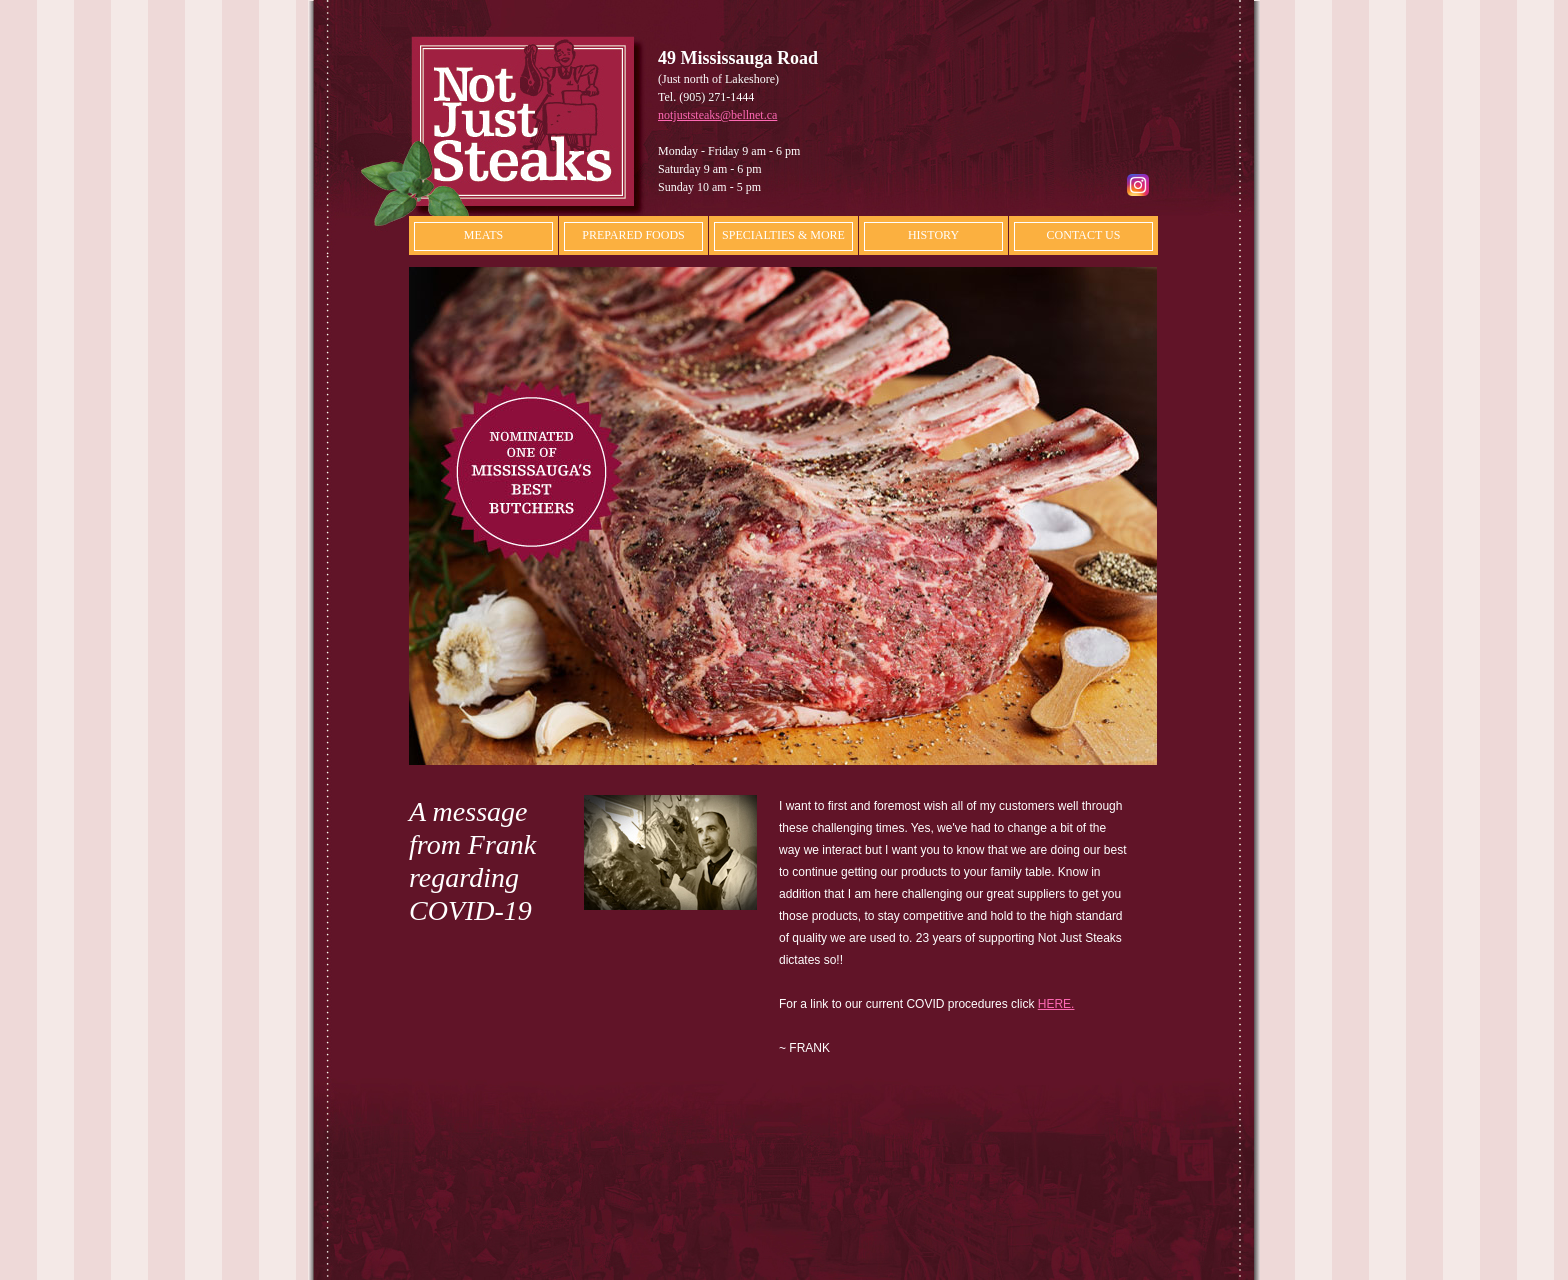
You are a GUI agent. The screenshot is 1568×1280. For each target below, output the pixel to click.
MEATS (483, 235)
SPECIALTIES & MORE (783, 235)
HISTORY (933, 235)
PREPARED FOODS (633, 235)
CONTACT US (1084, 235)
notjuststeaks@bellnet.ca (717, 115)
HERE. (1056, 1004)
